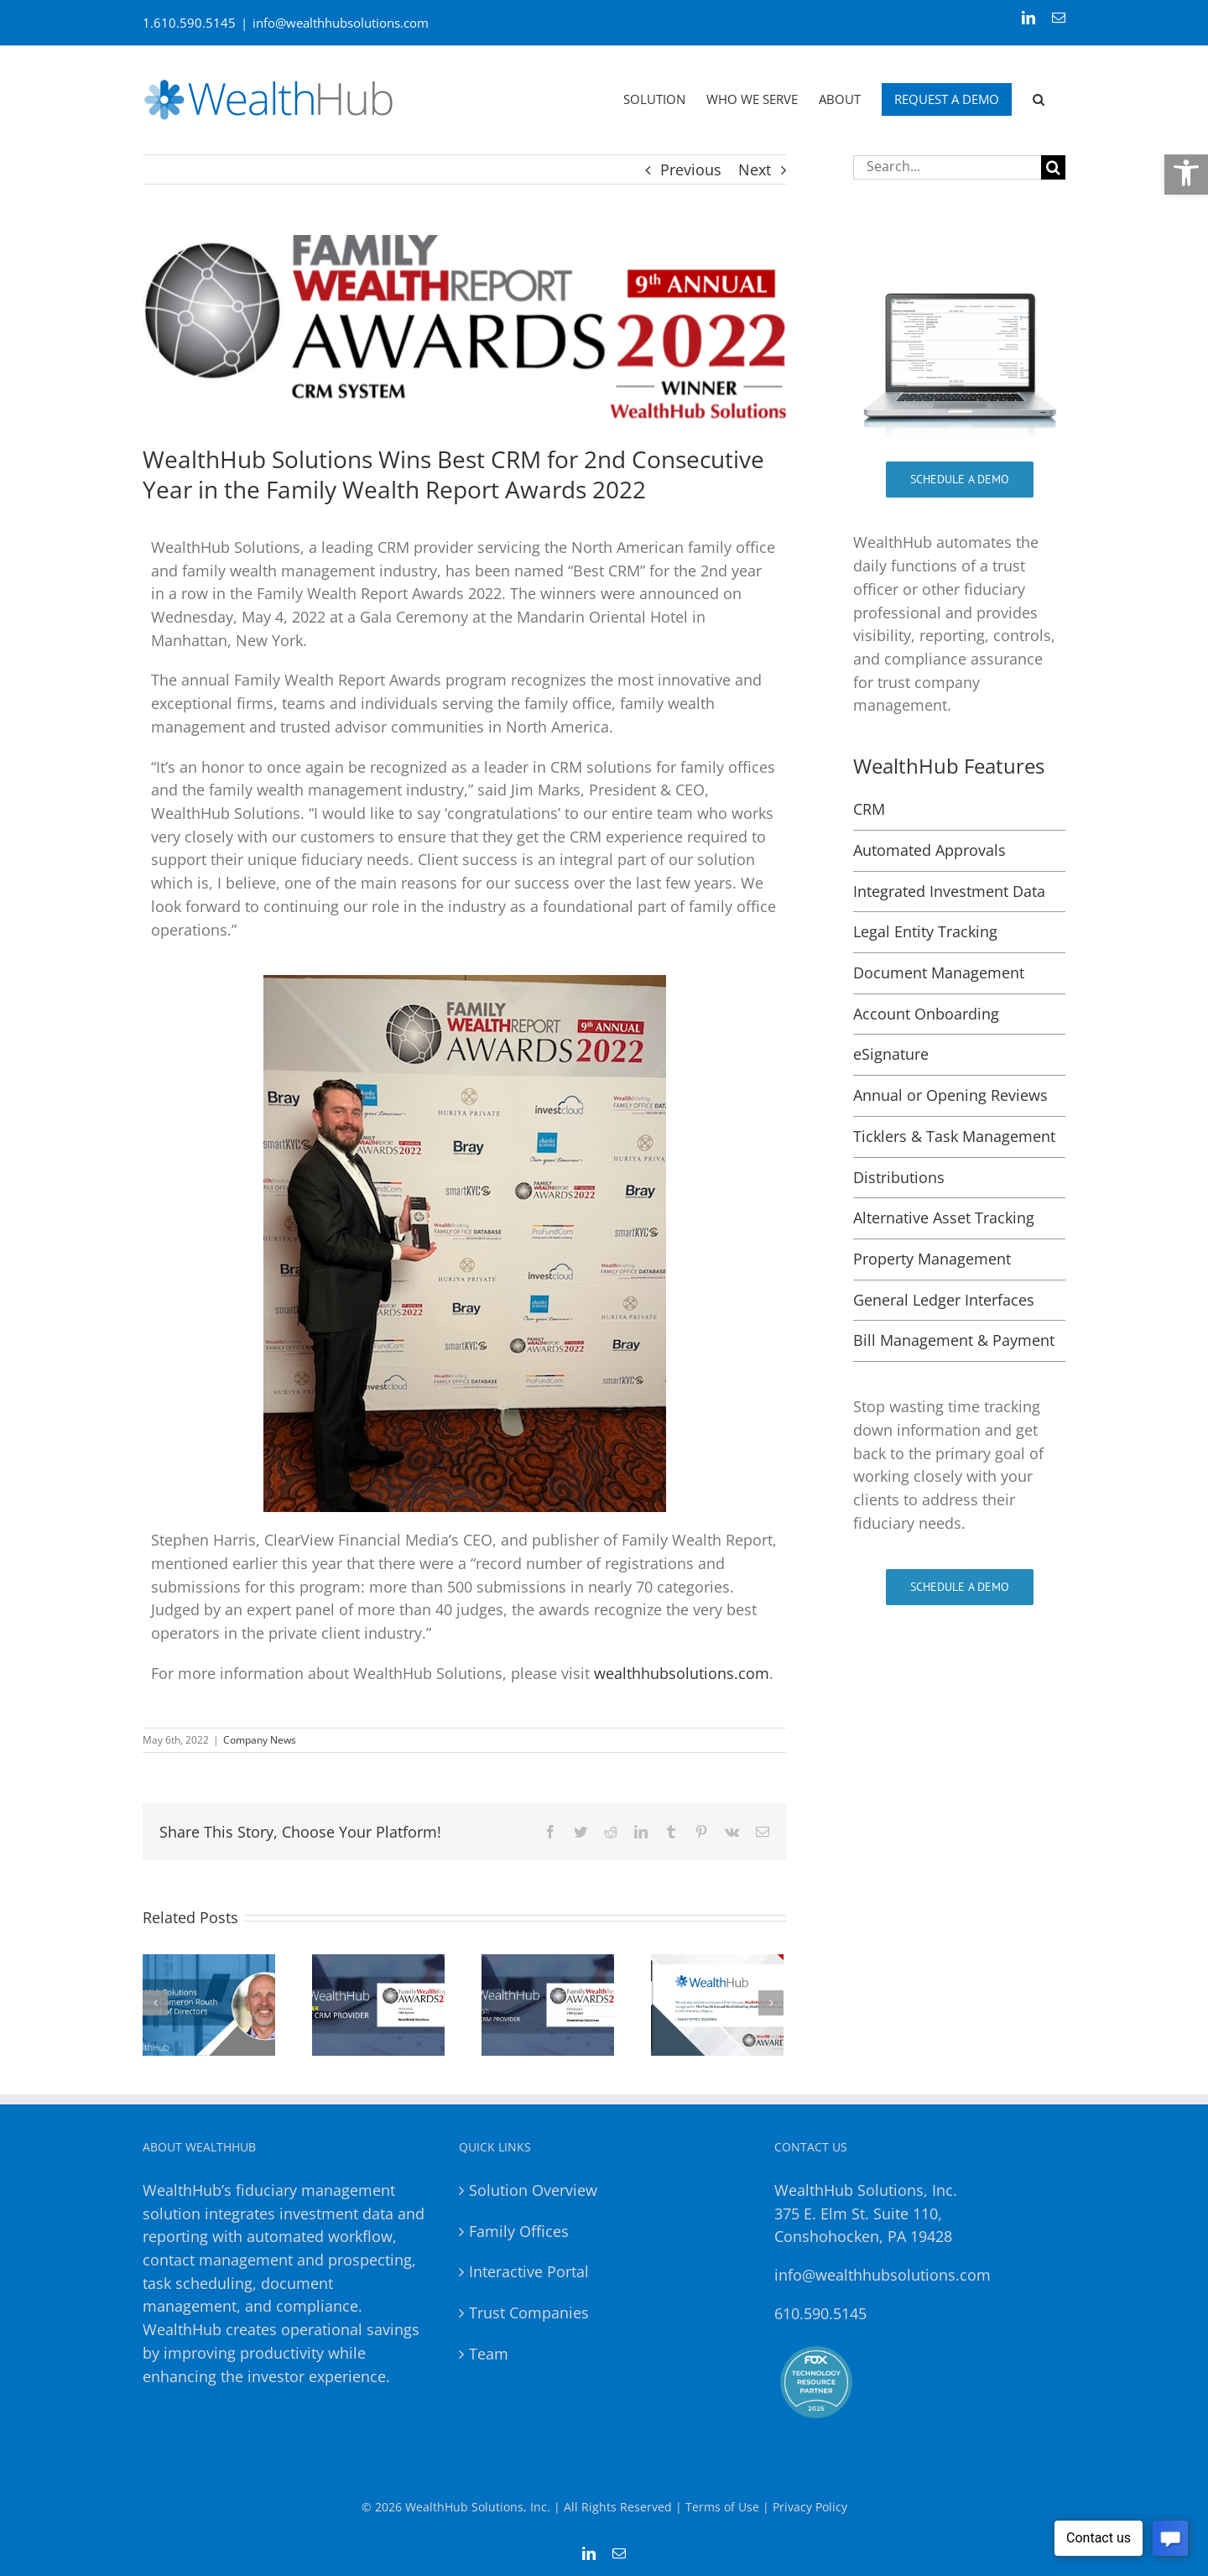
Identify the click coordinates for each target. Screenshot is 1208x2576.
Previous (690, 169)
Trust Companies (529, 2312)
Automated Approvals (929, 850)
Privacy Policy (810, 2507)
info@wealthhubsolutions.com (341, 22)
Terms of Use (722, 2507)
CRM (869, 809)
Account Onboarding (926, 1014)
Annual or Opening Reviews (950, 1095)
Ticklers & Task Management (954, 1136)
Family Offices (519, 2231)
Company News (259, 1740)
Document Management (938, 972)
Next (754, 169)
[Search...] (947, 167)
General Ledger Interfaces (943, 1300)
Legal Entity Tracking (925, 931)
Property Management (932, 1259)
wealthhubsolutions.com (681, 1673)
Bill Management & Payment (953, 1340)
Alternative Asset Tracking (943, 1217)
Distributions (899, 1177)
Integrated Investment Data (949, 891)
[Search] (1053, 167)
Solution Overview (533, 2190)
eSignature (891, 1054)
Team (488, 2354)
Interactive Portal (529, 2271)
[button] (1186, 173)
